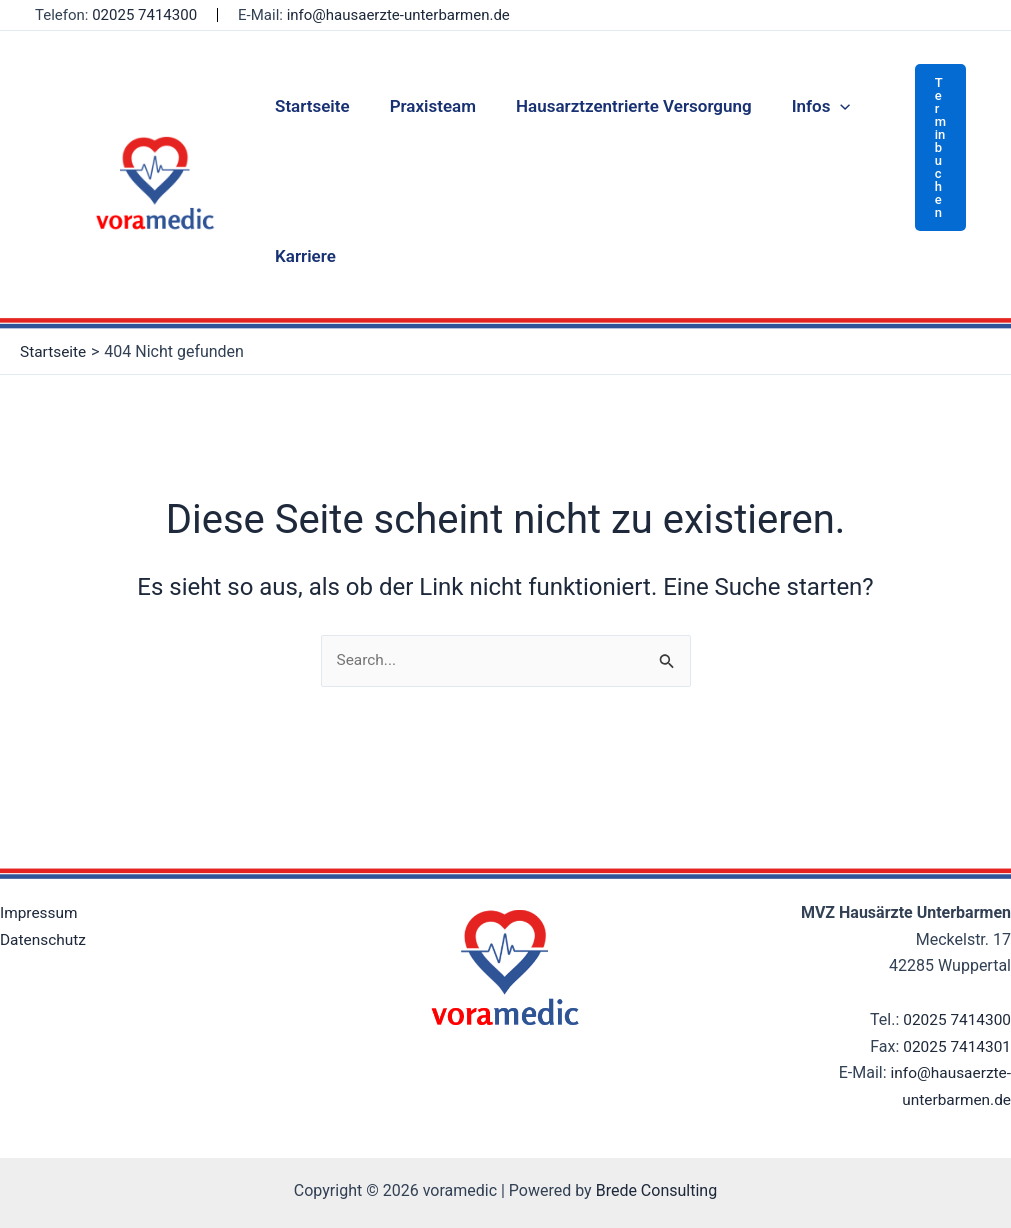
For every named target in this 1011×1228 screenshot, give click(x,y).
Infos (800, 106)
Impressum (40, 912)
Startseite (309, 106)
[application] (819, 106)
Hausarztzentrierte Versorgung (619, 106)
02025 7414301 (955, 1046)
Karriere (302, 256)
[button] (940, 147)
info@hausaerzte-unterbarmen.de (398, 15)
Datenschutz (44, 939)
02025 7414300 (144, 15)
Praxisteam (424, 106)
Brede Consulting (657, 1190)
